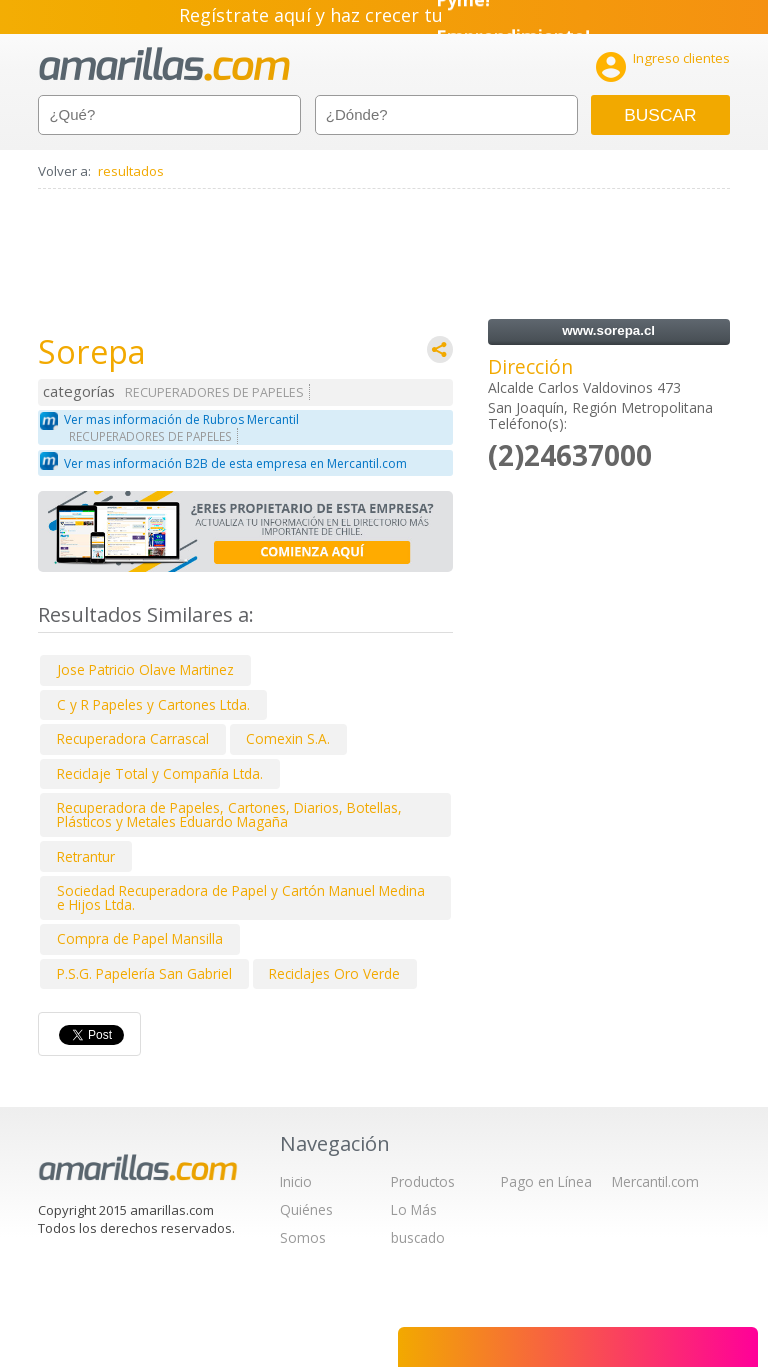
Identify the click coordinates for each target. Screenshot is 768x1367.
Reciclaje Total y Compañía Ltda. (160, 773)
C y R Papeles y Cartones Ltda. (153, 704)
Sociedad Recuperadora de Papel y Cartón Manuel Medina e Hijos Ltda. (241, 897)
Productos (423, 1181)
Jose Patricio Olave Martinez (145, 669)
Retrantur (86, 856)
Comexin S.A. (288, 738)
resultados (131, 171)
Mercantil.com (655, 1181)
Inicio (296, 1181)
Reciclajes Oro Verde (334, 973)
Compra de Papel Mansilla (140, 938)
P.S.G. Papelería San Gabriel (144, 973)
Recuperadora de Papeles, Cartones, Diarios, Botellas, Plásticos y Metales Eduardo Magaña (229, 814)
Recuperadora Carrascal (133, 738)
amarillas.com (164, 64)
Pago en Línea (546, 1181)
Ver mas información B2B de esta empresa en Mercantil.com (235, 463)
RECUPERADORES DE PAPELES (214, 392)
